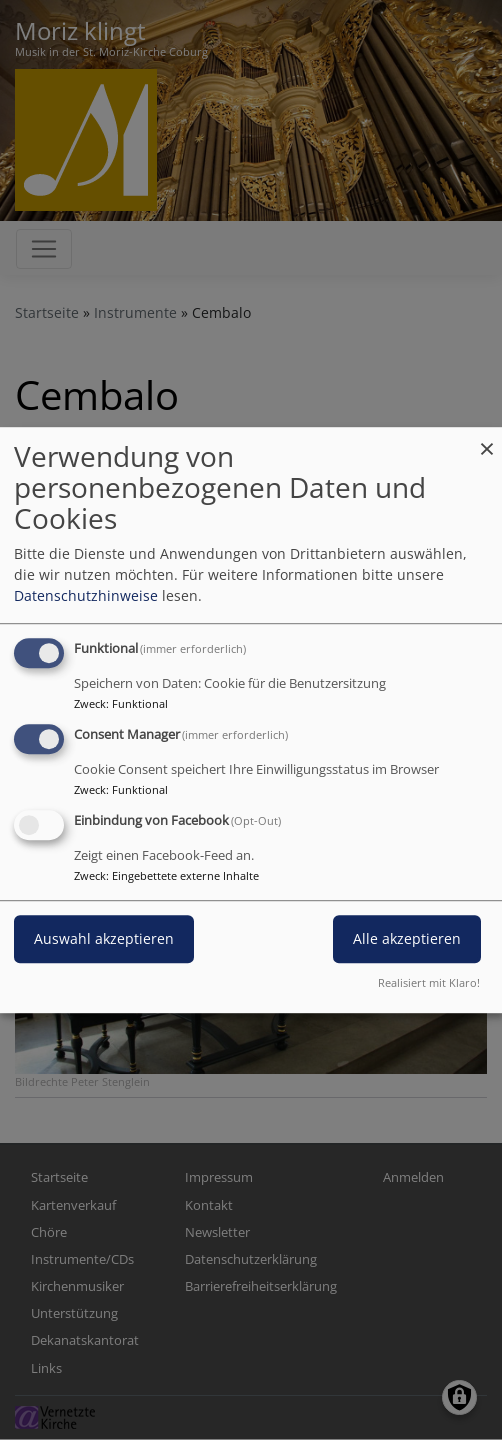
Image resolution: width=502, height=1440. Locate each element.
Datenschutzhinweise (86, 595)
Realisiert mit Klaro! (429, 982)
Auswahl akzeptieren (104, 938)
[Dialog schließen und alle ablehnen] (487, 439)
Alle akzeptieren (407, 938)
